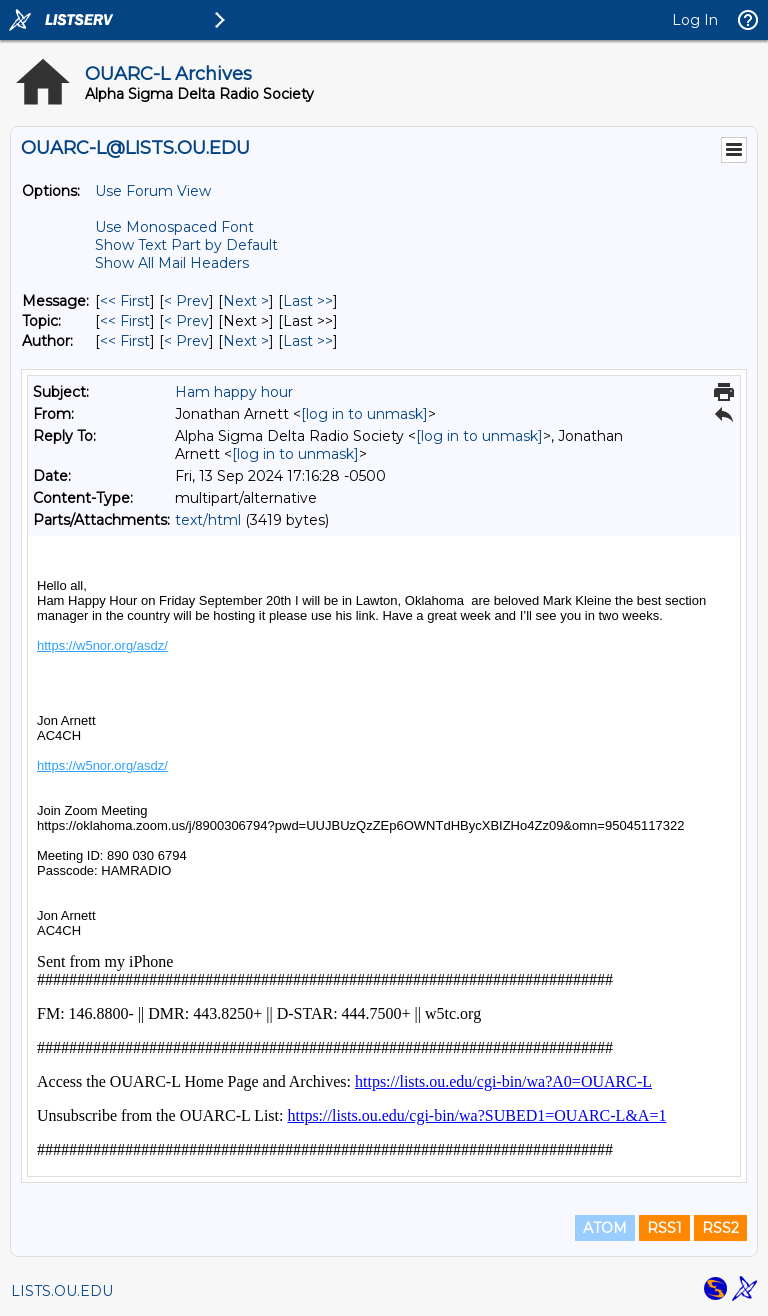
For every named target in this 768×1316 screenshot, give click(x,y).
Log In (695, 20)
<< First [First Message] (125, 301)
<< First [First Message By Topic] (125, 321)
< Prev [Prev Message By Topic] (186, 321)
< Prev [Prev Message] (186, 301)
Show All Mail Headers (172, 263)
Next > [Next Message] (246, 301)
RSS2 (720, 1228)
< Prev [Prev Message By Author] (186, 341)
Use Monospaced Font (174, 227)
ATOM (605, 1228)
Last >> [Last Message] (308, 301)
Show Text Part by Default (186, 245)
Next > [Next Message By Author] (246, 341)
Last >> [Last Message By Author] (308, 341)
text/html (208, 520)
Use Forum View (153, 191)
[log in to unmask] (364, 414)
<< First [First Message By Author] (125, 341)
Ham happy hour (234, 392)
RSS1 (664, 1228)
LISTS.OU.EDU (62, 1291)
